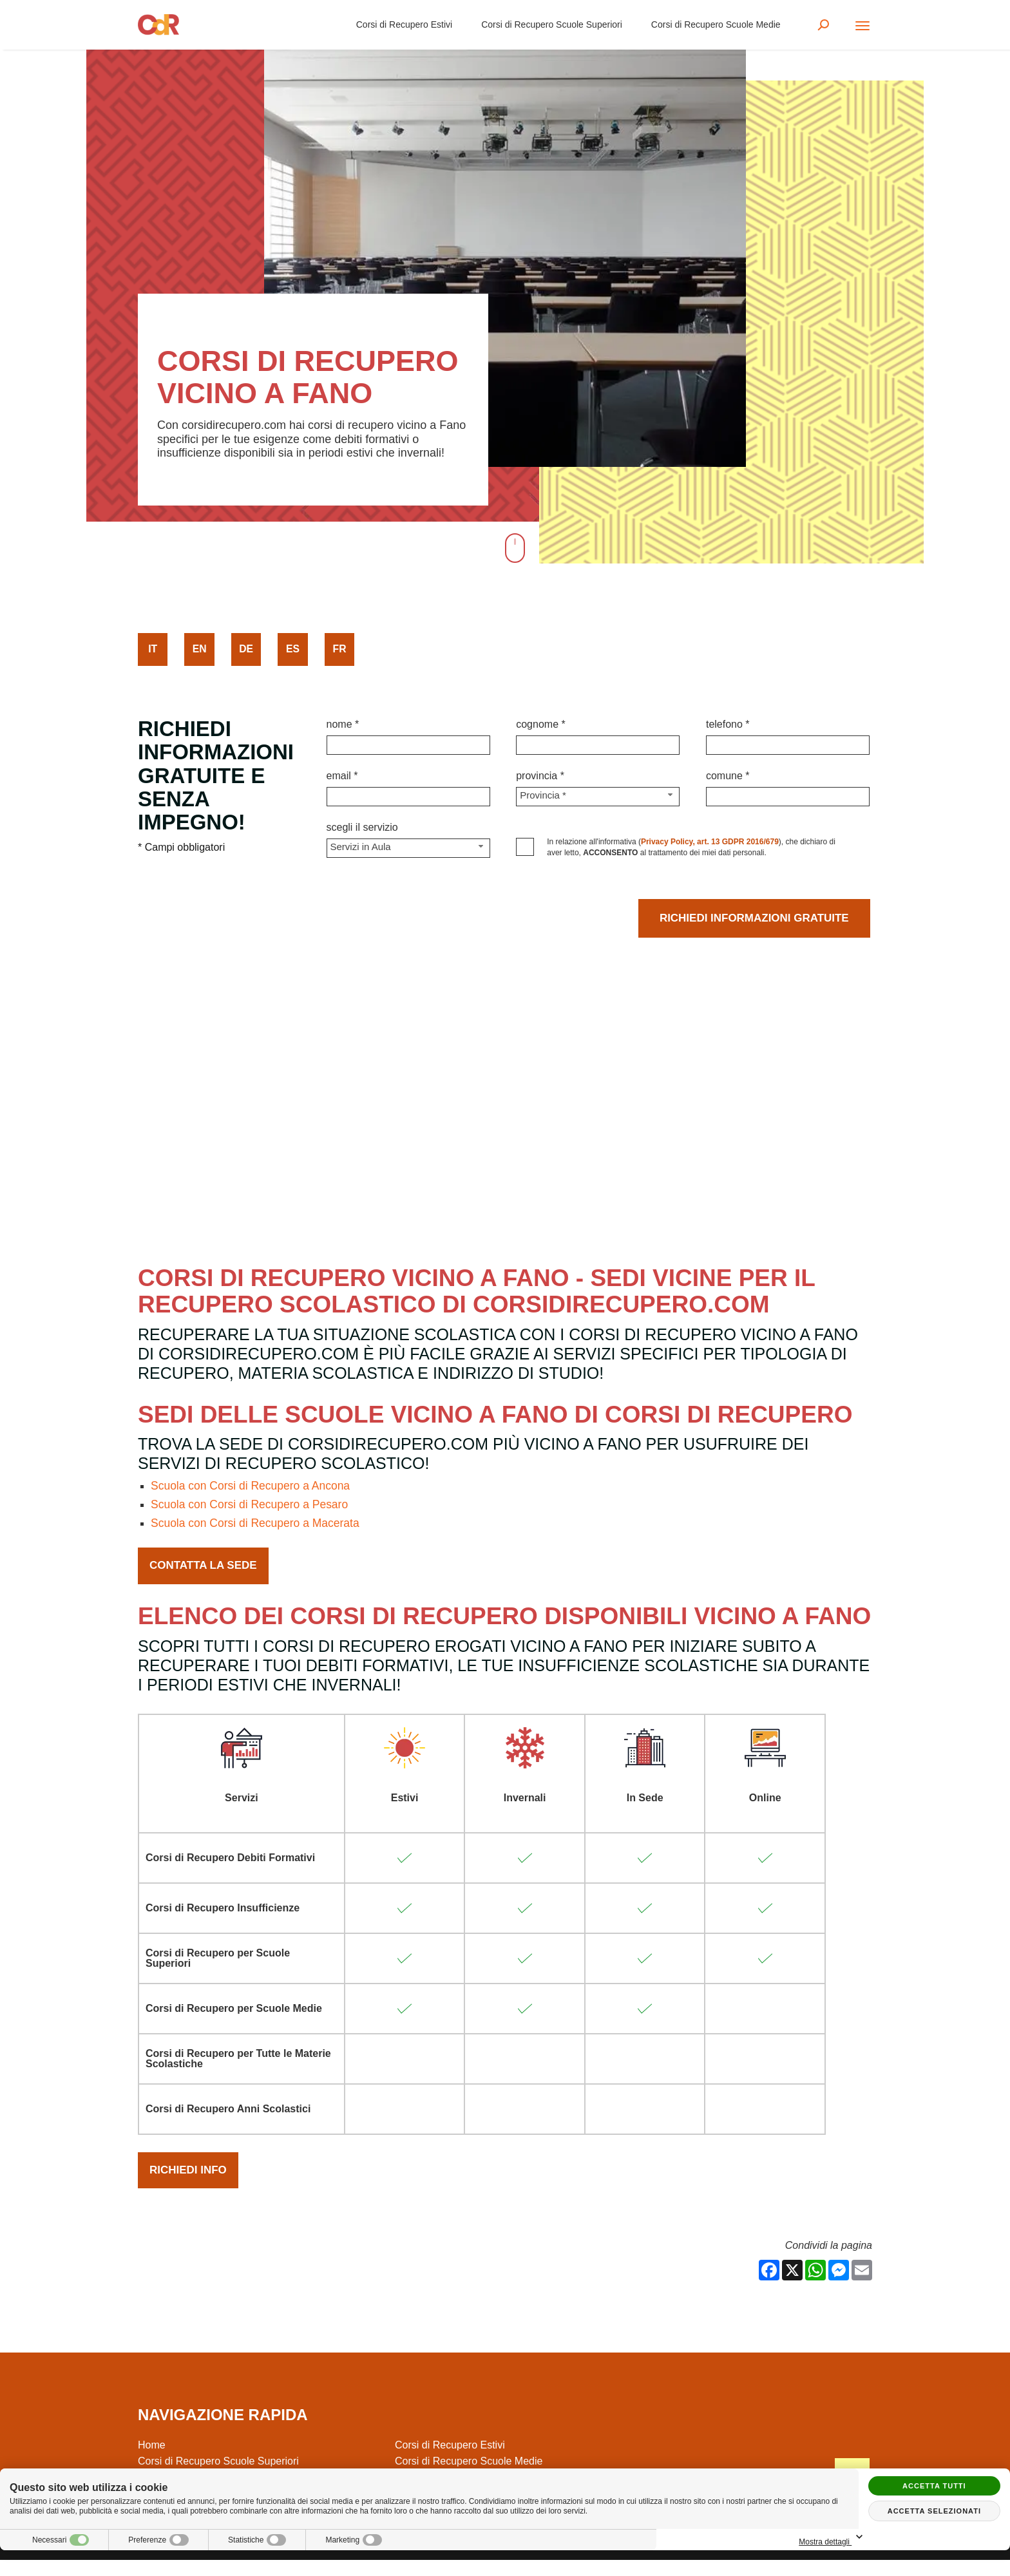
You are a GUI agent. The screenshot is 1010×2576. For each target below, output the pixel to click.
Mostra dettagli (934, 2537)
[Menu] (862, 27)
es (293, 649)
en (200, 649)
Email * (342, 775)
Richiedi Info (190, 2182)
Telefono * (728, 724)
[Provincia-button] (598, 796)
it (153, 649)
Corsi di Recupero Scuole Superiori (549, 26)
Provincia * (540, 775)
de (247, 649)
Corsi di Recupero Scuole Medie (712, 26)
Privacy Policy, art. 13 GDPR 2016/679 (710, 841)
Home (152, 2461)
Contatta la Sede (206, 1572)
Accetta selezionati (934, 2511)
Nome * (343, 724)
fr (340, 649)
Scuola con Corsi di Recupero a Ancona (253, 1490)
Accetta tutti (934, 2486)
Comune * (728, 775)
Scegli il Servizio (362, 827)
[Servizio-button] (408, 848)
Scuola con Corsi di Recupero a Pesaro (252, 1510)
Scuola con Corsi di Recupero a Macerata (258, 1529)
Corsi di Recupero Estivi (401, 26)
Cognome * (541, 724)
